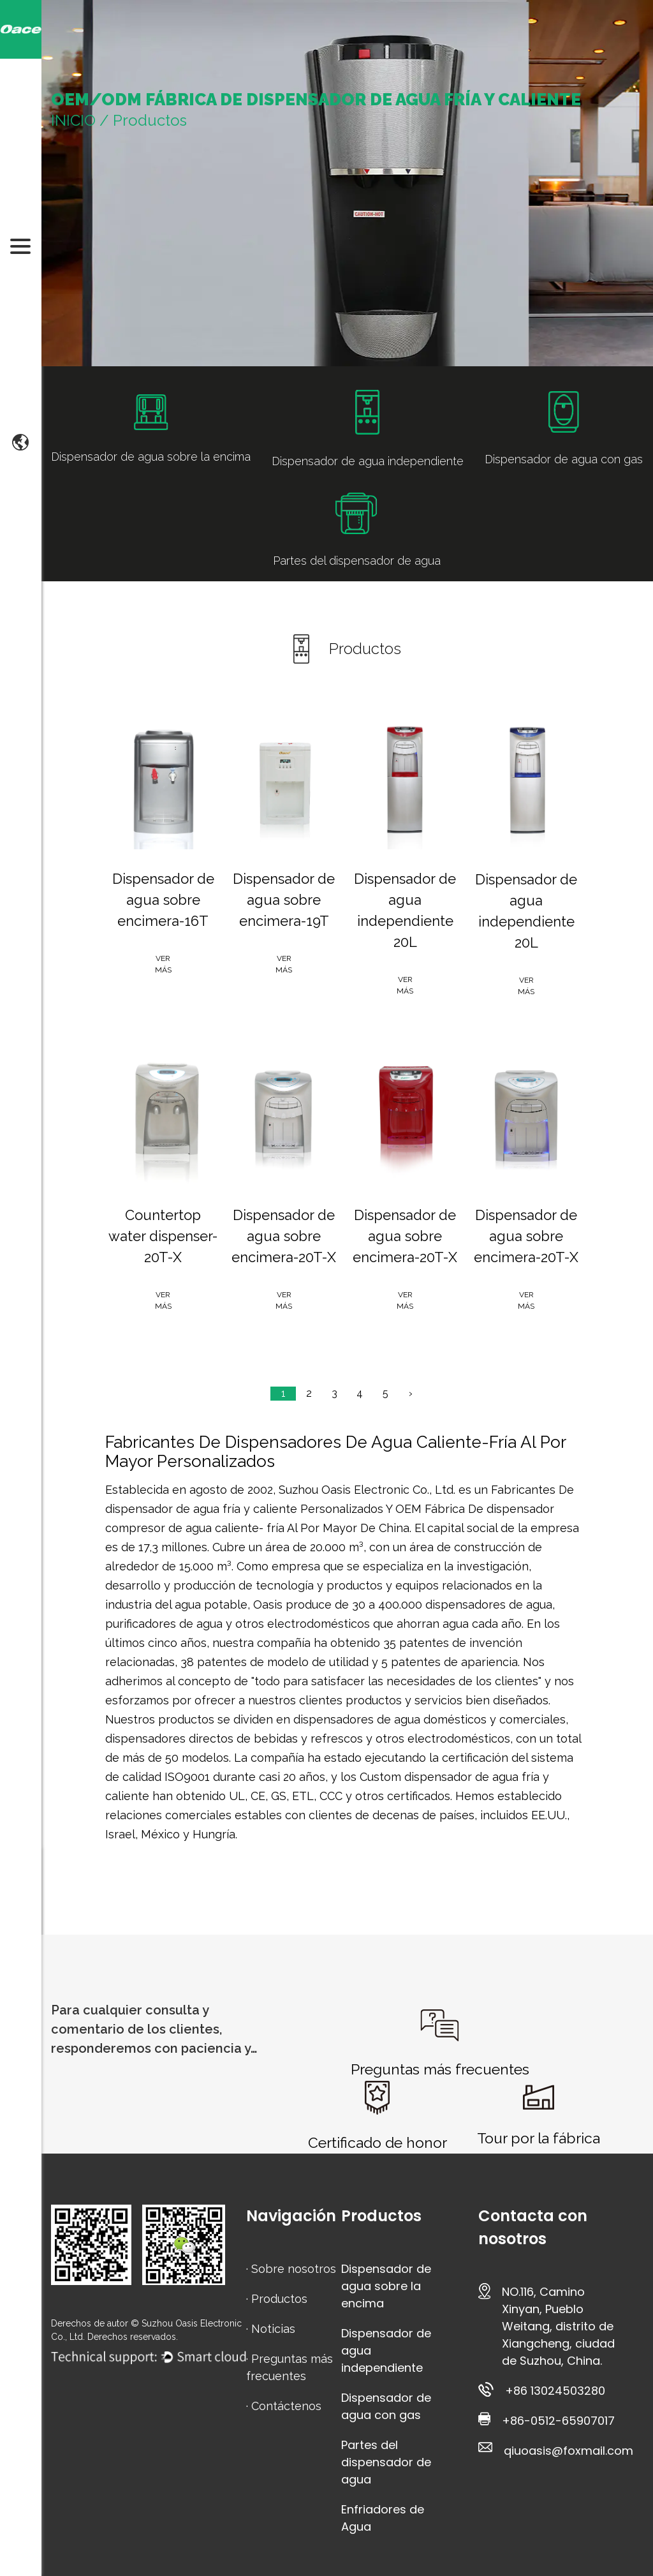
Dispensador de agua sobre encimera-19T (284, 899)
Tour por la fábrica (538, 2138)
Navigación (291, 2215)
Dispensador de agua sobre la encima (386, 2286)
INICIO (73, 120)
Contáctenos (286, 2406)
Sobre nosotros (293, 2268)
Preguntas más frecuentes (440, 2069)
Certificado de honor (377, 2142)
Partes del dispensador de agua (386, 2462)
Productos (279, 2298)
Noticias (273, 2328)
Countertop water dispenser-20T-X (162, 1236)
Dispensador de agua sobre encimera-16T (163, 899)
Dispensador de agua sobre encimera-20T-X (283, 1236)
